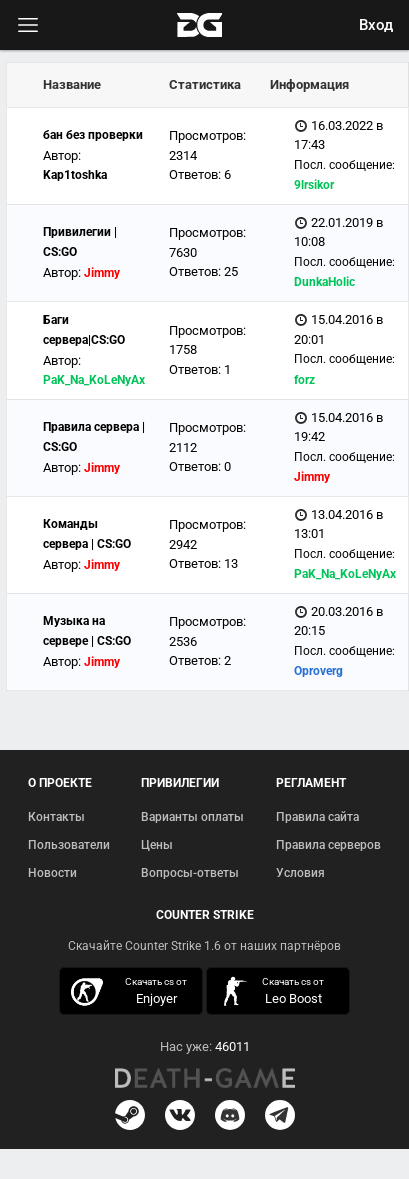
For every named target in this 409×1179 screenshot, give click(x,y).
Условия (300, 873)
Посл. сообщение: (344, 165)
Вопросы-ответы (190, 873)
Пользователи (69, 845)
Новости (52, 873)
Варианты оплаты (192, 817)
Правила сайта (317, 817)
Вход (376, 25)
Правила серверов (328, 845)
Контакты (56, 817)
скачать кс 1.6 (272, 991)
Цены (157, 845)
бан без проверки (93, 135)
